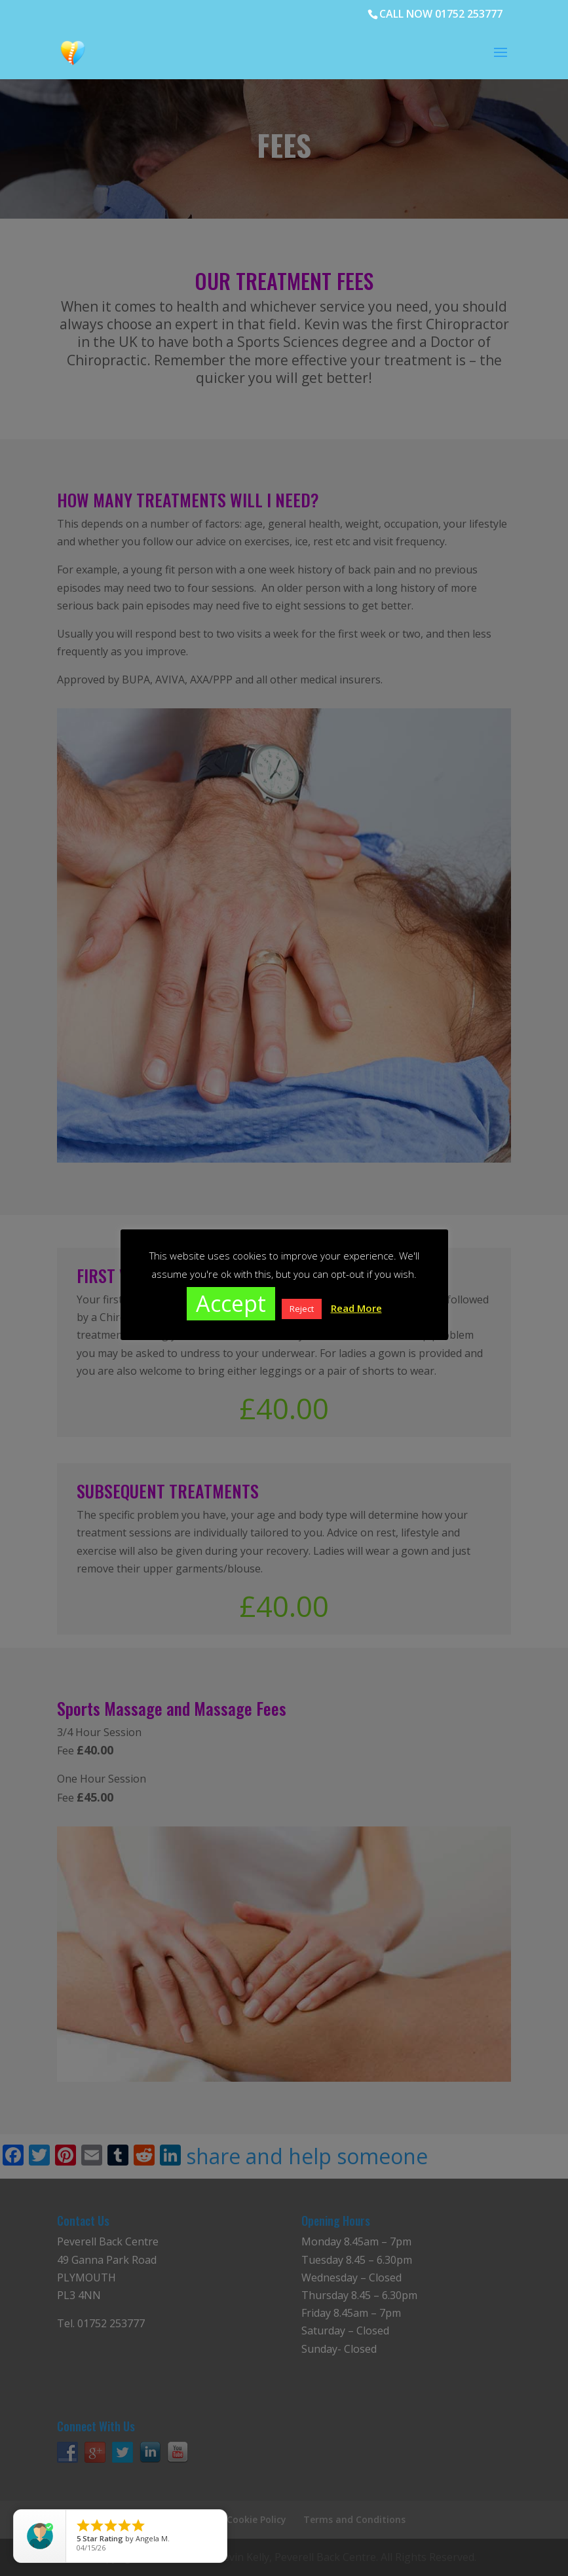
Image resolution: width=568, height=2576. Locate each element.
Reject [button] (302, 1309)
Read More (356, 1308)
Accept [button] (231, 1303)
